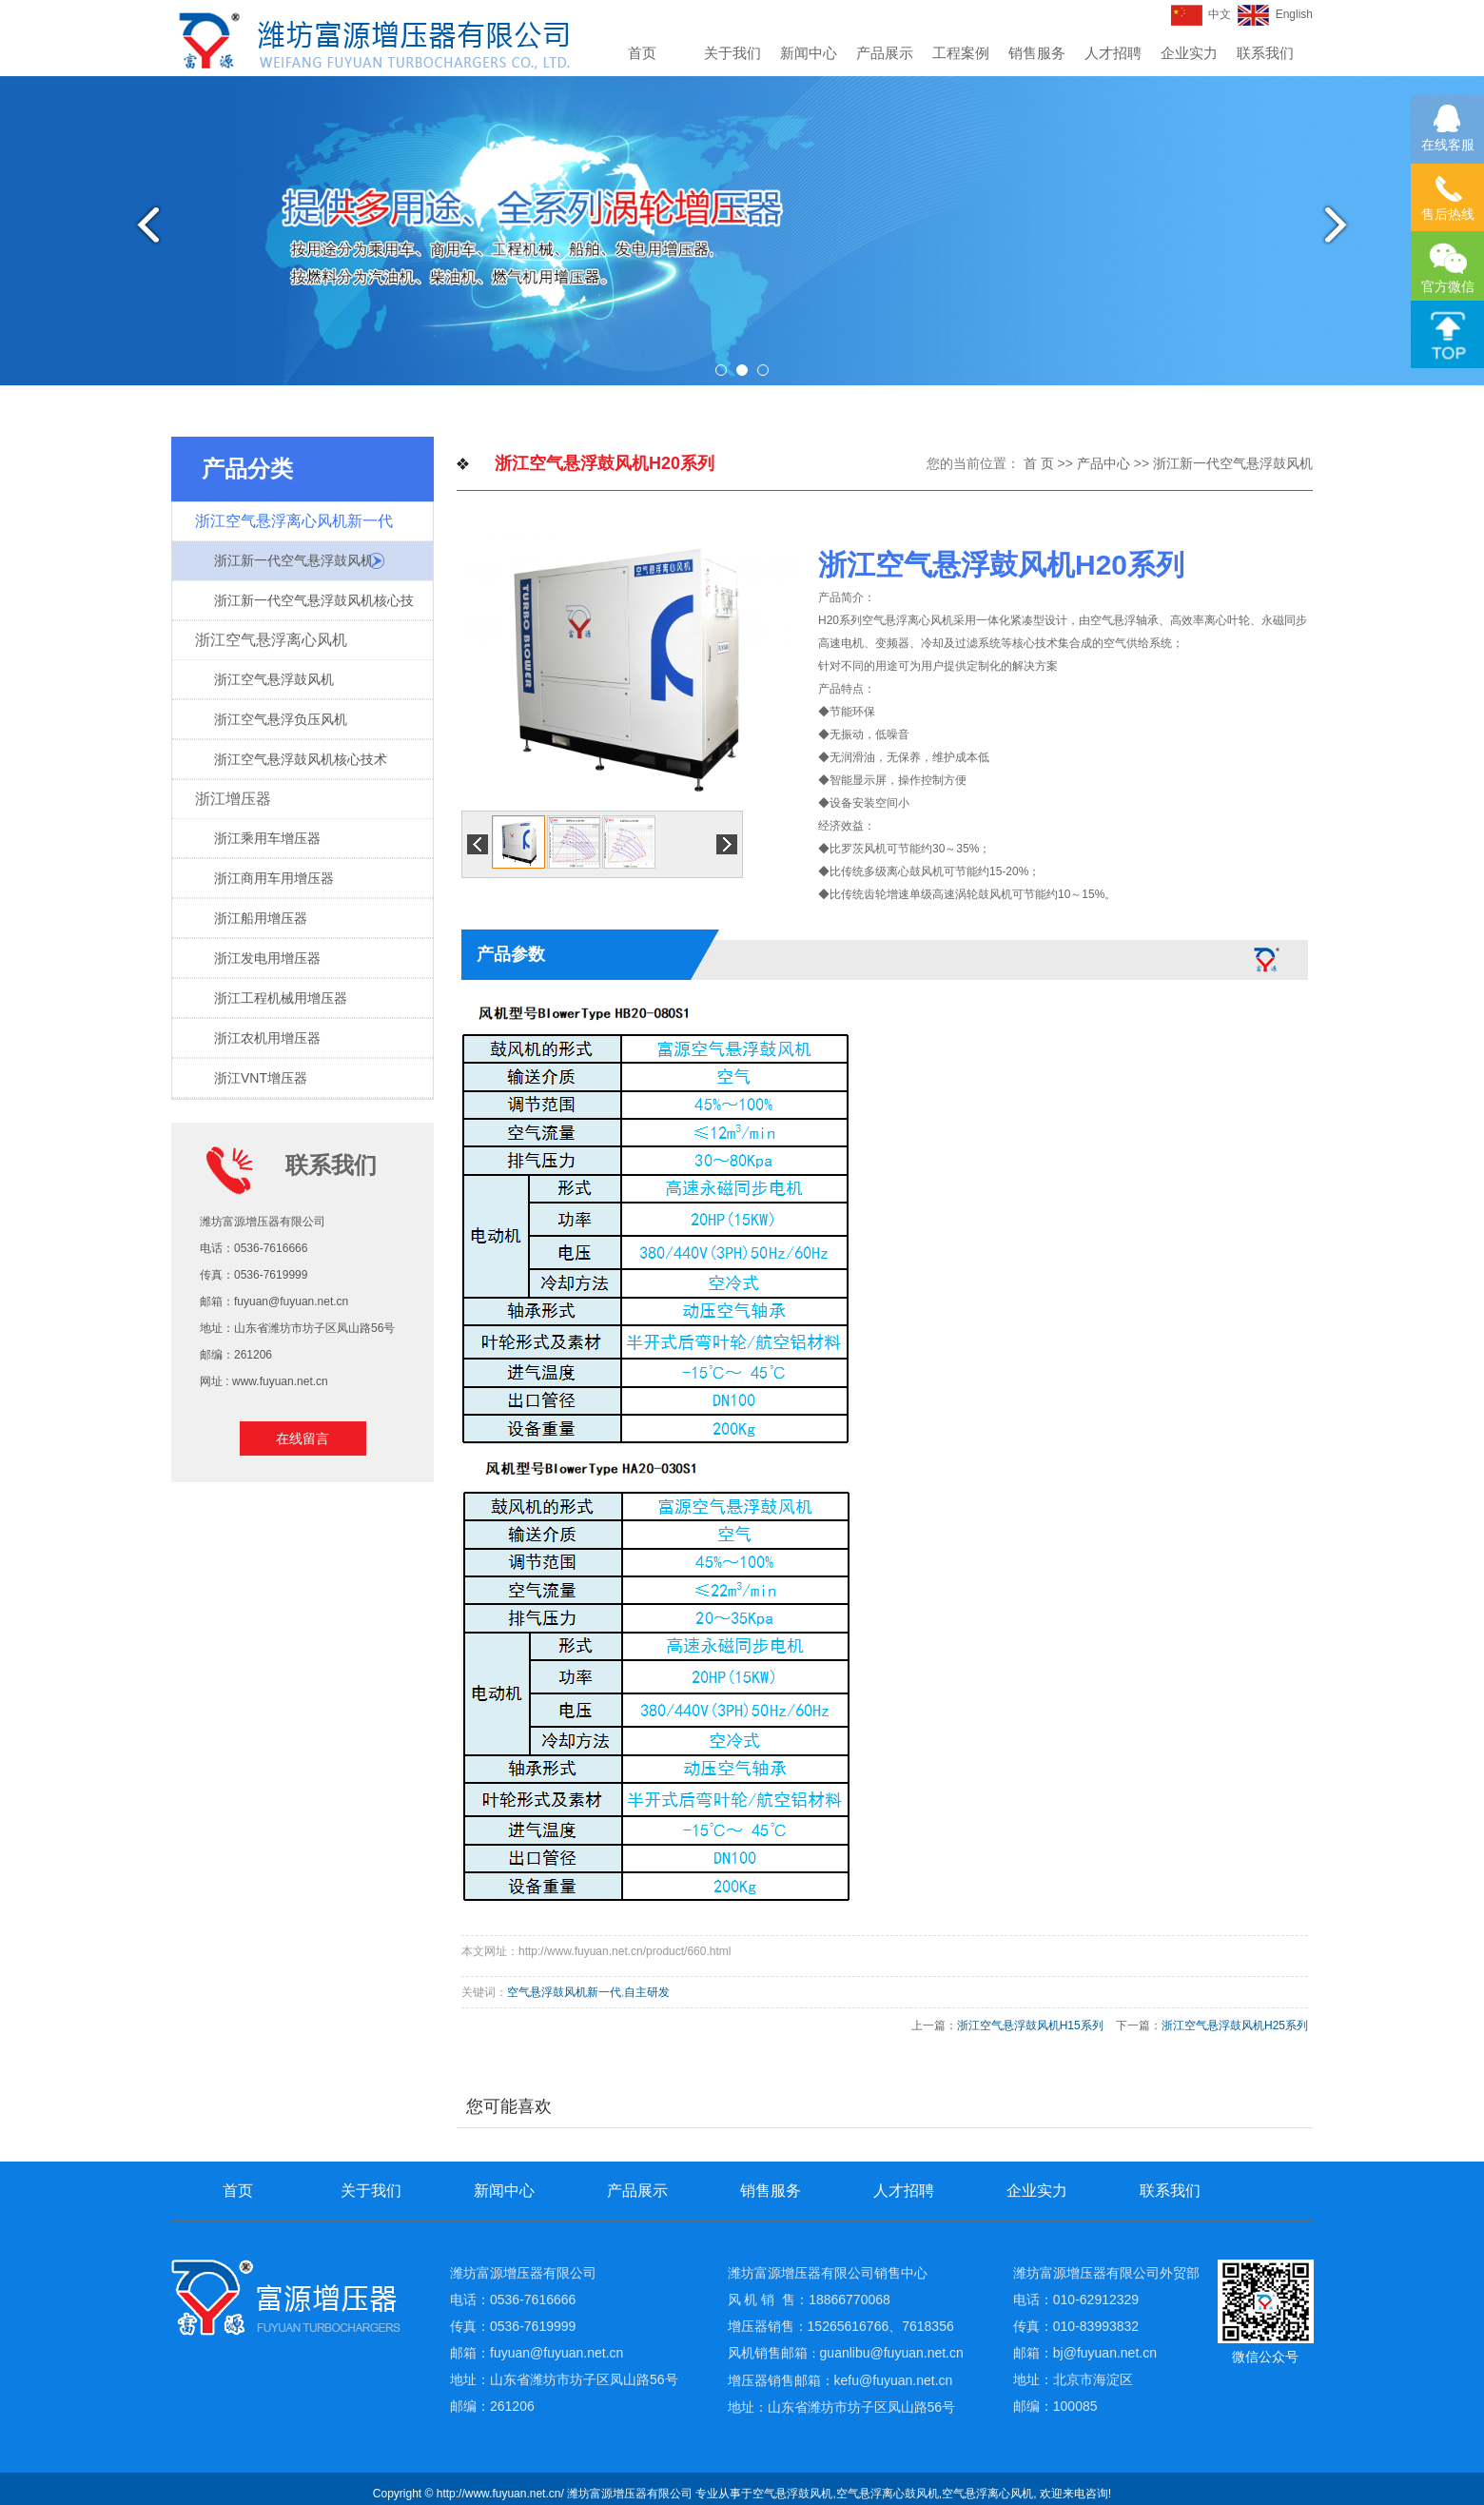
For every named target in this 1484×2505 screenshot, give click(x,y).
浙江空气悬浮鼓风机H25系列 (1235, 2025)
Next (1344, 224)
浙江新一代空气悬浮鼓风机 (294, 560)
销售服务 (1036, 53)
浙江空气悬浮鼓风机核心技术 (300, 759)
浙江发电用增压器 (267, 958)
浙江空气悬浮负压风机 (280, 719)
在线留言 (302, 1438)
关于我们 (732, 53)
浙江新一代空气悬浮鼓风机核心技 (314, 600)
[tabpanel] (742, 230)
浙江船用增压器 (260, 918)
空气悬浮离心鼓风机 (887, 2493)
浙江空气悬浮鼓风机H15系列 (1030, 2025)
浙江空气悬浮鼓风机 (274, 679)
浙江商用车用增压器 (274, 878)
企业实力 (1189, 53)
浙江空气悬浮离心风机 (271, 640)
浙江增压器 (233, 799)
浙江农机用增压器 (267, 1038)
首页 (642, 53)
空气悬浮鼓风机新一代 (564, 1992)
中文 (1201, 14)
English (1275, 14)
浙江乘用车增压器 (267, 838)
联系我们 (1265, 53)
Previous (140, 224)
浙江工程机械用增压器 (280, 998)
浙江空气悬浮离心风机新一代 (294, 521)
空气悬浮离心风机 (987, 2493)
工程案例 (960, 53)
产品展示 (884, 53)
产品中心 (1103, 463)
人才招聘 (1113, 53)
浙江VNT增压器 (260, 1078)
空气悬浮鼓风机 (792, 2493)
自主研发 (647, 1992)
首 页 (1039, 463)
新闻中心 (808, 53)
